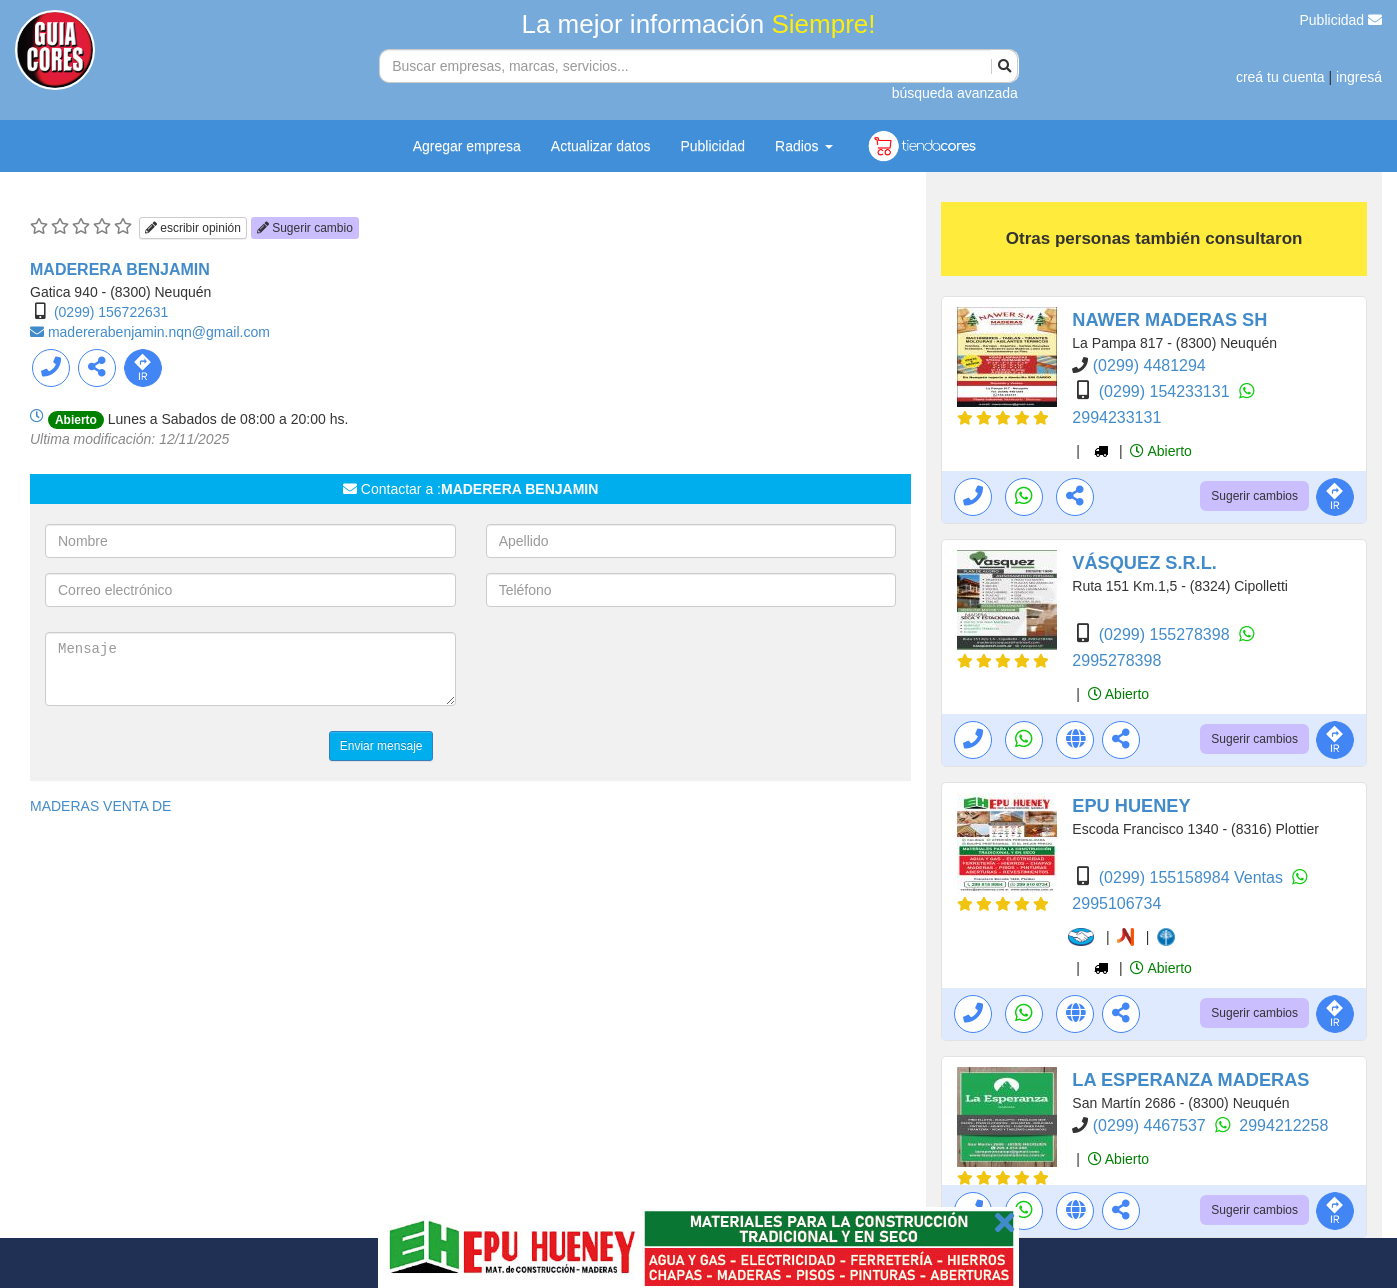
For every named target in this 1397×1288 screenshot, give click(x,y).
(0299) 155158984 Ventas (1193, 877)
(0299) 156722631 (111, 312)
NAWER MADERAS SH (1169, 320)
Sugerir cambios (1254, 496)
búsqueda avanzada (955, 93)
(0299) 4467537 (1151, 1125)
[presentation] (638, 671)
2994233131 (1116, 417)
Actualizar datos (601, 146)
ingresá (1359, 77)
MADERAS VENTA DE (100, 806)
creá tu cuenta (1280, 77)
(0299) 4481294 (1149, 365)
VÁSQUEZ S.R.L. (1144, 563)
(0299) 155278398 (1166, 634)
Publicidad (1341, 20)
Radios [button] (803, 146)
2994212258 (1283, 1125)
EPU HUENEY (1131, 806)
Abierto (1160, 451)
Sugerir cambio (305, 228)
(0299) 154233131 (1166, 391)
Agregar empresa (467, 146)
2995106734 (1116, 903)
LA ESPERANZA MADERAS (1190, 1080)
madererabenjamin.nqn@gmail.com (159, 332)
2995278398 (1116, 660)
